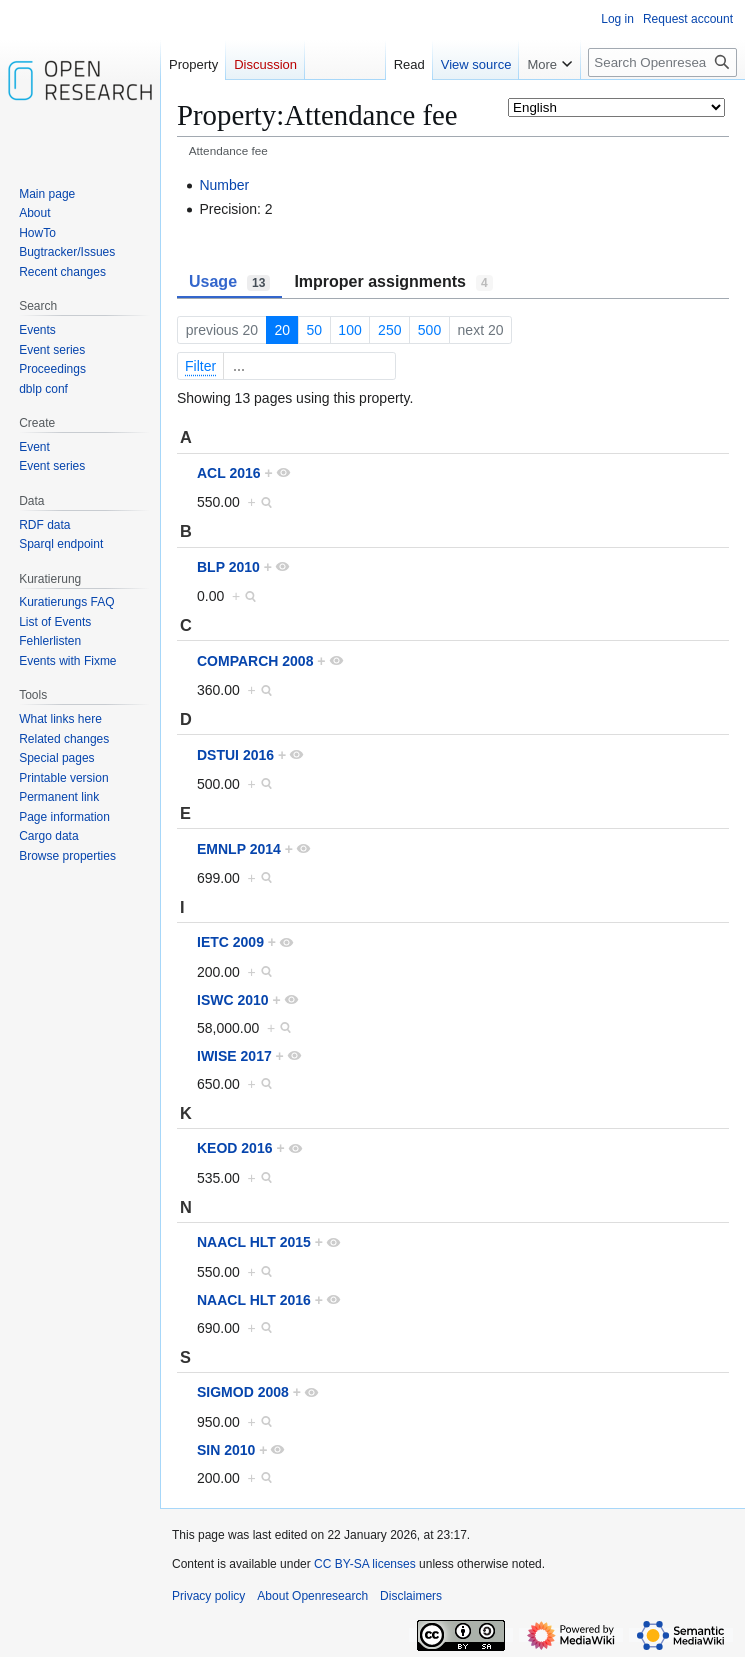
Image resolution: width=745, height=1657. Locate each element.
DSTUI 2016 (235, 755)
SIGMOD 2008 (243, 1392)
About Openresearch (312, 1596)
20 (282, 330)
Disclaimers (411, 1596)
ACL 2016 (229, 473)
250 (389, 330)
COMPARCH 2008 (255, 661)
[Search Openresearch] (662, 62)
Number (224, 185)
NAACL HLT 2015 (254, 1242)
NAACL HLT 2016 (254, 1300)
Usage (229, 282)
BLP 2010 (228, 567)
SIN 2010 (226, 1450)
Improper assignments (393, 282)
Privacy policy (208, 1596)
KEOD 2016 (234, 1148)
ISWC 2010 (233, 1000)
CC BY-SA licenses (365, 1564)
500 (429, 330)
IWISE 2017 (234, 1056)
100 (349, 330)
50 (314, 330)
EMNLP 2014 (239, 849)
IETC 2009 (230, 942)
